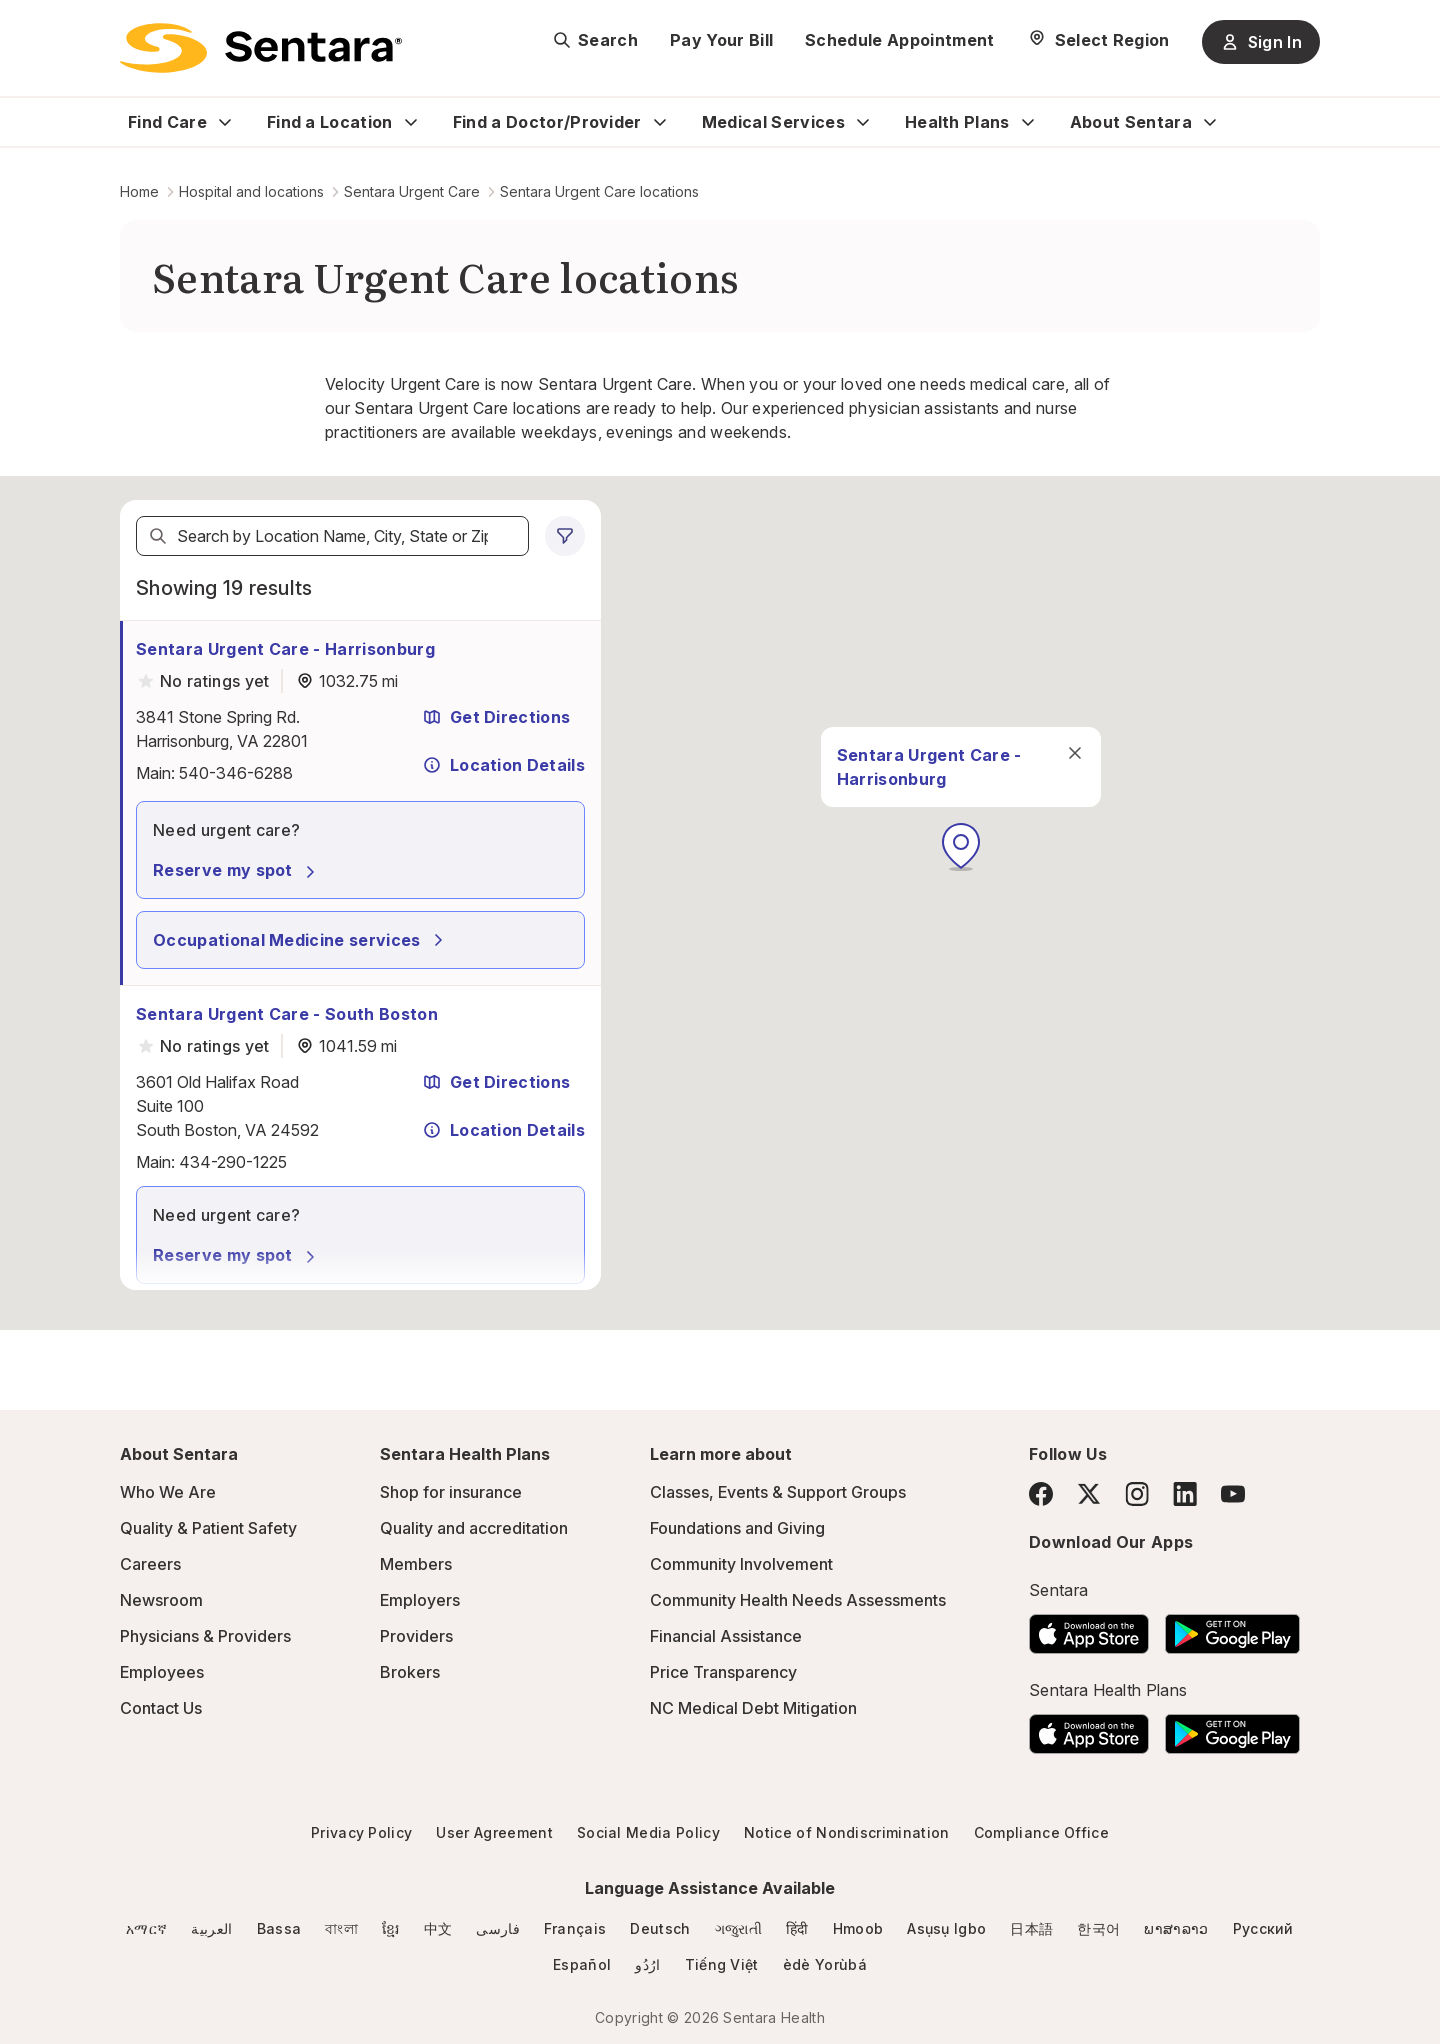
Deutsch (660, 1928)
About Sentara (1131, 122)
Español (582, 1964)
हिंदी (797, 1928)
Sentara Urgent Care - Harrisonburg (285, 649)
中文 (438, 1928)
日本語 (1031, 1928)
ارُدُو (647, 1964)
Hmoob (858, 1928)
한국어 (1098, 1928)
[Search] (158, 536)
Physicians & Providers (205, 1636)
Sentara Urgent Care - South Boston (287, 1014)
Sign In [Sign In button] (1261, 42)
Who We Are (168, 1492)
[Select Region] (1098, 40)
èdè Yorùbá (825, 1964)
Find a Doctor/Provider (547, 122)
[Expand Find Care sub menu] (225, 122)
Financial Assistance (726, 1636)
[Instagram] (1137, 1493)
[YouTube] (1233, 1494)
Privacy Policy (361, 1832)
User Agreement (494, 1832)
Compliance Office (1041, 1832)
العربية (211, 1928)
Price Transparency (723, 1672)
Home (139, 191)
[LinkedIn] (1185, 1493)
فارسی (498, 1928)
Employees (162, 1672)
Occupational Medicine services (301, 940)
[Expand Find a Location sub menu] (411, 122)
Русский (1263, 1928)
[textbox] (332, 536)
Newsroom (161, 1600)
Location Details (503, 765)
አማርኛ (146, 1928)
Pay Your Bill (721, 40)
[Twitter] (1089, 1494)
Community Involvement (741, 1564)
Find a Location (330, 122)
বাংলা (341, 1928)
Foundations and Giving (737, 1528)
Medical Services (773, 122)
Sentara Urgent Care (412, 191)
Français (575, 1928)
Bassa (279, 1928)
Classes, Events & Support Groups (778, 1492)
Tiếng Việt (722, 1964)
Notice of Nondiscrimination (847, 1832)
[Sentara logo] (261, 48)
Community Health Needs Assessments (798, 1600)
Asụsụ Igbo (946, 1928)
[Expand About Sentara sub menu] (1210, 122)
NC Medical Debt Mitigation (753, 1708)
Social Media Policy (648, 1832)
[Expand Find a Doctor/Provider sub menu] (660, 122)
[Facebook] (1041, 1494)
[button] (902, 854)
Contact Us (161, 1708)
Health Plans (957, 122)
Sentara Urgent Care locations (599, 191)
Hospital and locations (251, 191)
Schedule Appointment (899, 40)
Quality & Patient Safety (208, 1528)
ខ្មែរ (391, 1928)
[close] (1016, 760)
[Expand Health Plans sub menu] (1028, 122)
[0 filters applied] (565, 536)
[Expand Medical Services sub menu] (863, 122)
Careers (150, 1564)
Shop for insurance (451, 1492)
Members (416, 1564)
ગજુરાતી (738, 1928)
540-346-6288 (236, 773)
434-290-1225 (233, 1162)
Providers (416, 1636)
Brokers (410, 1672)
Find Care (167, 122)
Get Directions (496, 717)
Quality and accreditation (474, 1528)
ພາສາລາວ (1176, 1928)
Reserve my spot (237, 870)
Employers (420, 1600)
